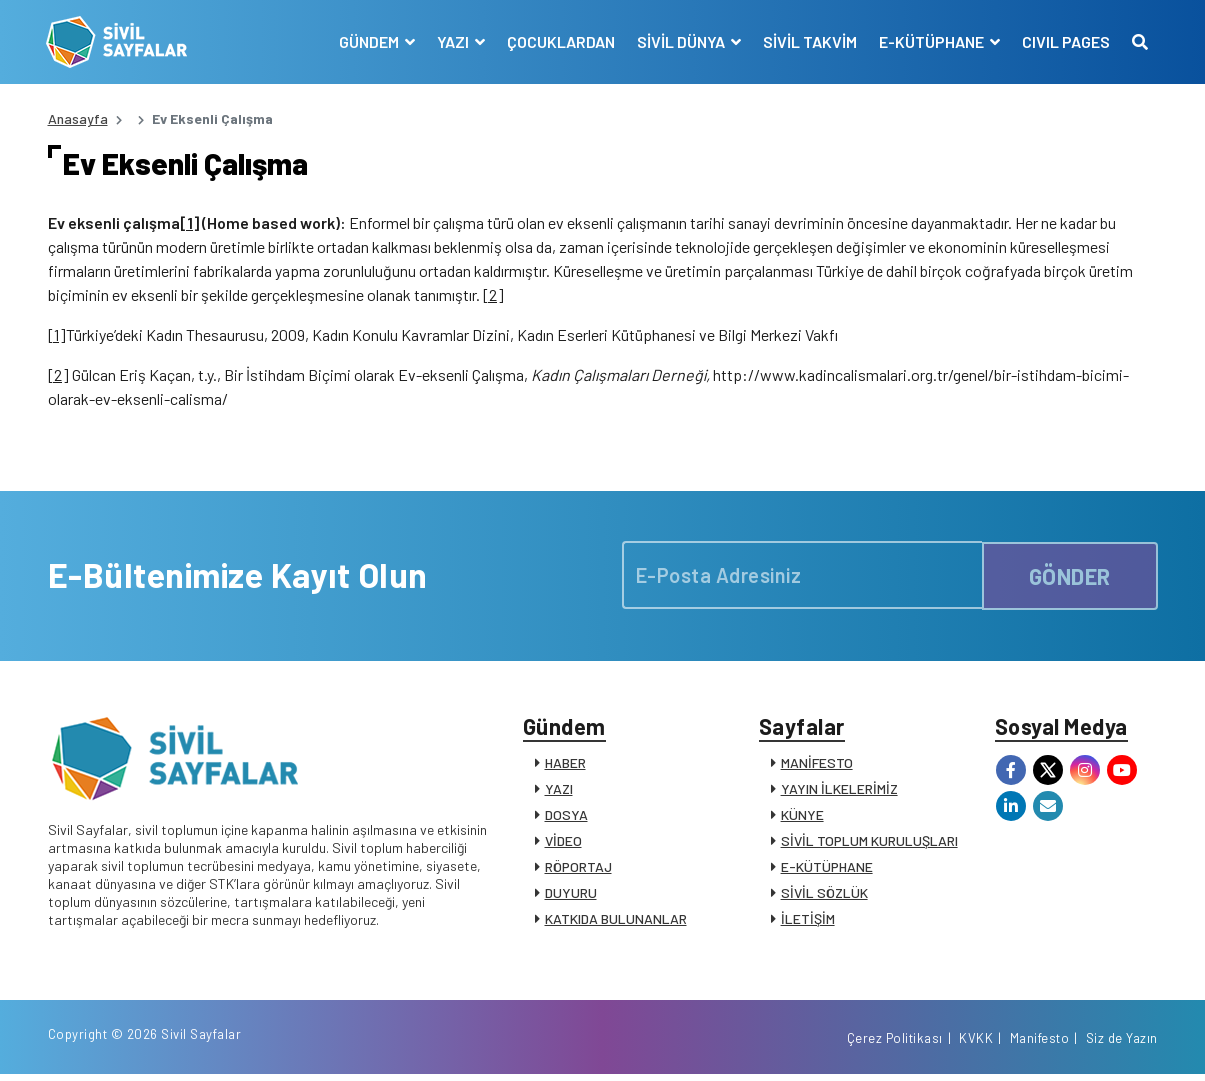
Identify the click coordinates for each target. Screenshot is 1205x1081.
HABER (565, 765)
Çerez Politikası (895, 1044)
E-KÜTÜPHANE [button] (932, 41)
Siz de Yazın (1122, 1044)
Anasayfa (78, 118)
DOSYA (566, 817)
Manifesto (1040, 1044)
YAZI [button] (453, 41)
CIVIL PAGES (1065, 41)
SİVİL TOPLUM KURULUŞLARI (869, 843)
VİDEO (563, 843)
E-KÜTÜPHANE (827, 869)
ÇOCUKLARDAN (560, 41)
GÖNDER (1070, 577)
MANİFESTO (817, 765)
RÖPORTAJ (578, 869)
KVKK (976, 1044)
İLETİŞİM (808, 921)
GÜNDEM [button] (369, 41)
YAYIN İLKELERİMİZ (839, 791)
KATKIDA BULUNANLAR (616, 921)
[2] (493, 296)
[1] (189, 224)
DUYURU (571, 895)
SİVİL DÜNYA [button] (681, 41)
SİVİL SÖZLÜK (824, 895)
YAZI (559, 791)
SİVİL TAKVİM (809, 41)
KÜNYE (802, 817)
